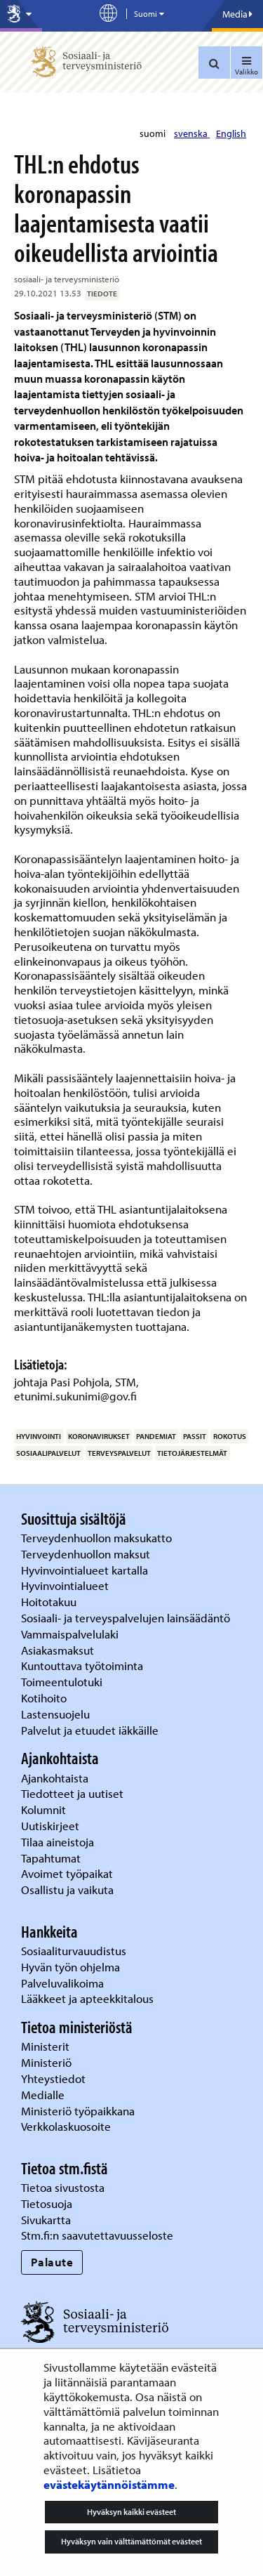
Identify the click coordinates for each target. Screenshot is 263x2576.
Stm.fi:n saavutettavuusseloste (97, 2235)
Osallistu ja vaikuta (67, 1889)
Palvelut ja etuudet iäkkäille (90, 1730)
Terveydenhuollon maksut (87, 1553)
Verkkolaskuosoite (67, 2126)
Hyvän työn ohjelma (70, 1966)
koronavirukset (99, 1436)
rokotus (229, 1436)
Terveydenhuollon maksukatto (98, 1537)
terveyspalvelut (119, 1453)
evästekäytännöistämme (109, 2484)
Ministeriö (47, 2062)
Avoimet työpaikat (67, 1873)
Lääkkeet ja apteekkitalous (87, 1998)
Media (237, 14)
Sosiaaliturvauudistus (73, 1950)
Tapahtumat (51, 1858)
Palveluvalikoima (62, 1983)
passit (194, 1436)
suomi (154, 133)
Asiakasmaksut (57, 1650)
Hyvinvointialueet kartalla (86, 1570)
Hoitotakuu (50, 1601)
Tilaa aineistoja (57, 1841)
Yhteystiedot (54, 2078)
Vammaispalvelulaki (71, 1634)
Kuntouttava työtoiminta (82, 1665)
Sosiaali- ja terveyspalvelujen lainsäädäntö (127, 1617)
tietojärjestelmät (192, 1453)
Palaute (52, 2261)
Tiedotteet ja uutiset (73, 1793)
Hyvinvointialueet (66, 1585)
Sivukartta (46, 2219)
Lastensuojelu (57, 1714)
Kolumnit (45, 1809)
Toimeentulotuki (63, 1681)
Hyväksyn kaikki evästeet (131, 2511)
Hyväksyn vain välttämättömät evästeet (131, 2541)
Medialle (44, 2094)
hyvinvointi (38, 1436)
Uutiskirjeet (51, 1825)
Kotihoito (44, 1697)
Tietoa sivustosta (62, 2187)
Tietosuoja (46, 2203)
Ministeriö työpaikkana (79, 2110)
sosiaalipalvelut (48, 1453)
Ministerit (46, 2046)
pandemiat (156, 1436)
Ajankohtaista (54, 1777)
